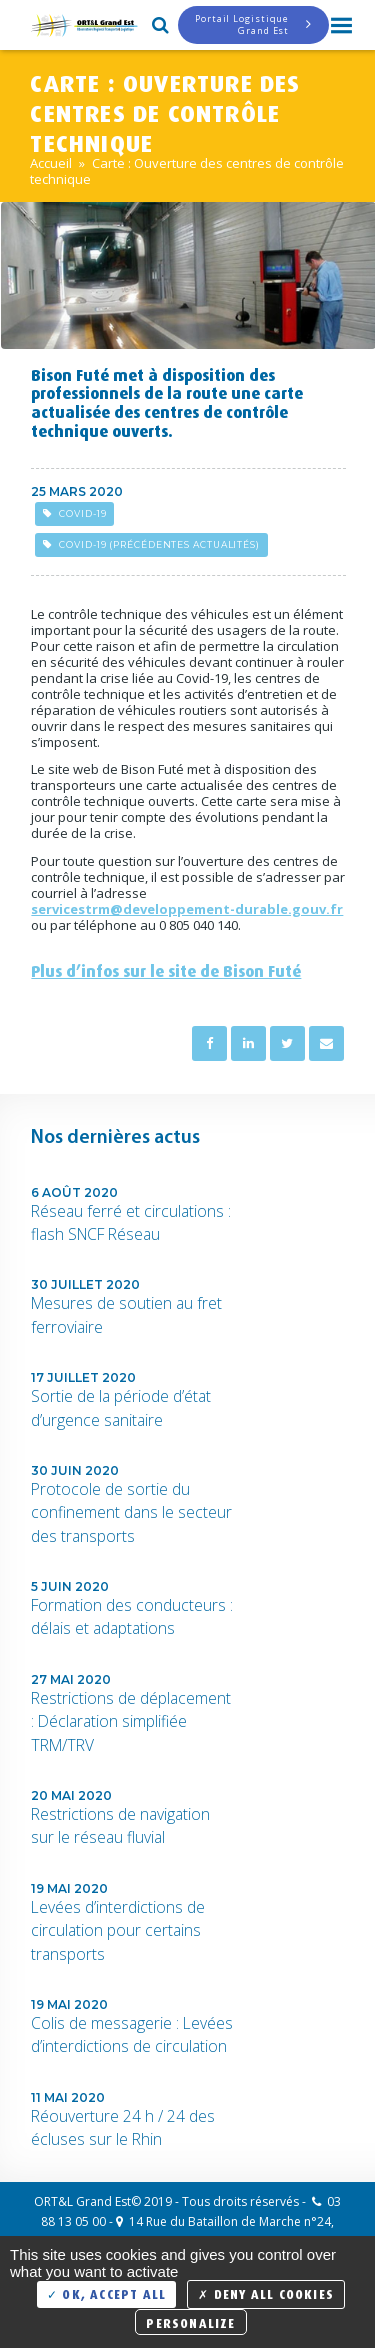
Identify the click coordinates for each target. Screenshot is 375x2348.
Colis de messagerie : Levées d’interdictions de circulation (132, 2034)
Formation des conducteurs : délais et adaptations (132, 1616)
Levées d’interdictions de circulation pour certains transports (118, 1930)
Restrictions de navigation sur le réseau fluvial (120, 1825)
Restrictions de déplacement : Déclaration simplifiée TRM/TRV (131, 1721)
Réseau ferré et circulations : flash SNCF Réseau (131, 1222)
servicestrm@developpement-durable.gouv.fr (187, 909)
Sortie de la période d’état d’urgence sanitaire (121, 1407)
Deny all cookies (266, 2292)
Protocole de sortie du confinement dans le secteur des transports (131, 1512)
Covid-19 (74, 513)
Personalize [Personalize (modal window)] (190, 2321)
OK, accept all (106, 2292)
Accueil (51, 163)
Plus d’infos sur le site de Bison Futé (166, 969)
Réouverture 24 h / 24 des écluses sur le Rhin (123, 2127)
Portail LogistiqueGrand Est (253, 24)
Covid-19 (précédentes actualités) (151, 544)
